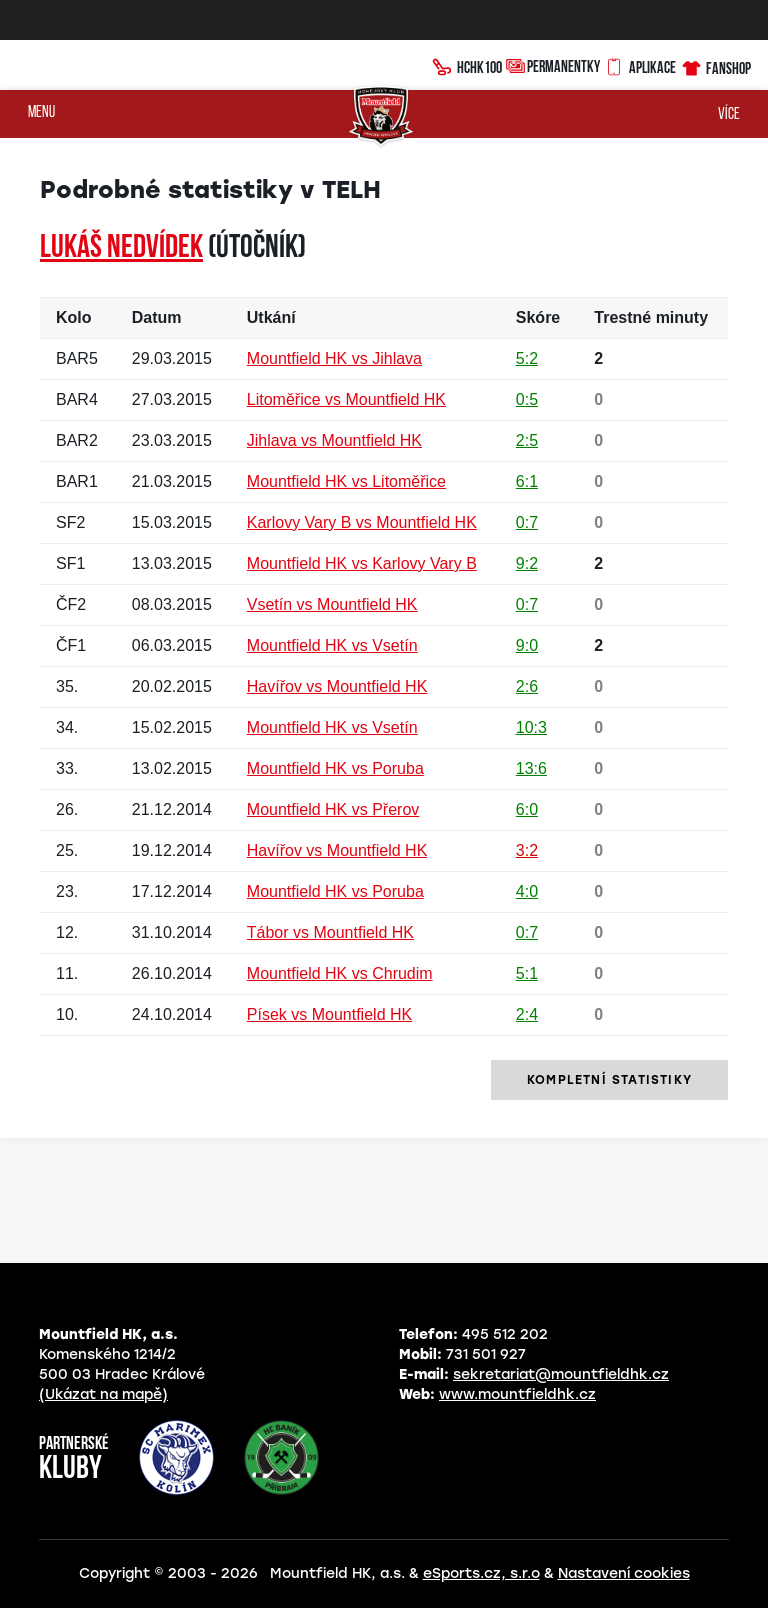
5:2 (527, 358)
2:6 (527, 686)
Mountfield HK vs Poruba (335, 768)
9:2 (527, 563)
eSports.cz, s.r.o (481, 1573)
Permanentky (553, 65)
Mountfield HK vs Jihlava (334, 358)
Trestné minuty (651, 317)
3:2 (527, 850)
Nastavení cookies (624, 1573)
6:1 (527, 481)
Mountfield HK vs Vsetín (332, 645)
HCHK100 (467, 65)
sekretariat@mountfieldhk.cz (561, 1374)
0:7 (527, 522)
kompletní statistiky (609, 1080)
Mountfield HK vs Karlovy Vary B (362, 563)
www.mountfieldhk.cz (517, 1394)
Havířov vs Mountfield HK (337, 686)
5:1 (527, 973)
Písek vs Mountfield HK (329, 1014)
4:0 (527, 891)
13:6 (531, 768)
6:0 (527, 809)
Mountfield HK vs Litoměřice (346, 481)
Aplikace (640, 65)
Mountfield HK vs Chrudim (340, 973)
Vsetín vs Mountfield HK (332, 604)
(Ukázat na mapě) (103, 1394)
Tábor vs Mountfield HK (330, 932)
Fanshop (715, 65)
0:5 (527, 399)
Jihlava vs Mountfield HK (334, 440)
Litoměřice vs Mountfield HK (346, 399)
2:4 (527, 1014)
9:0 (527, 645)
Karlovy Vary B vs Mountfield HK (362, 522)
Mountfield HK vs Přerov (333, 809)
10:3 (531, 727)
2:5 (527, 440)
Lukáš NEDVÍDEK (121, 249)
